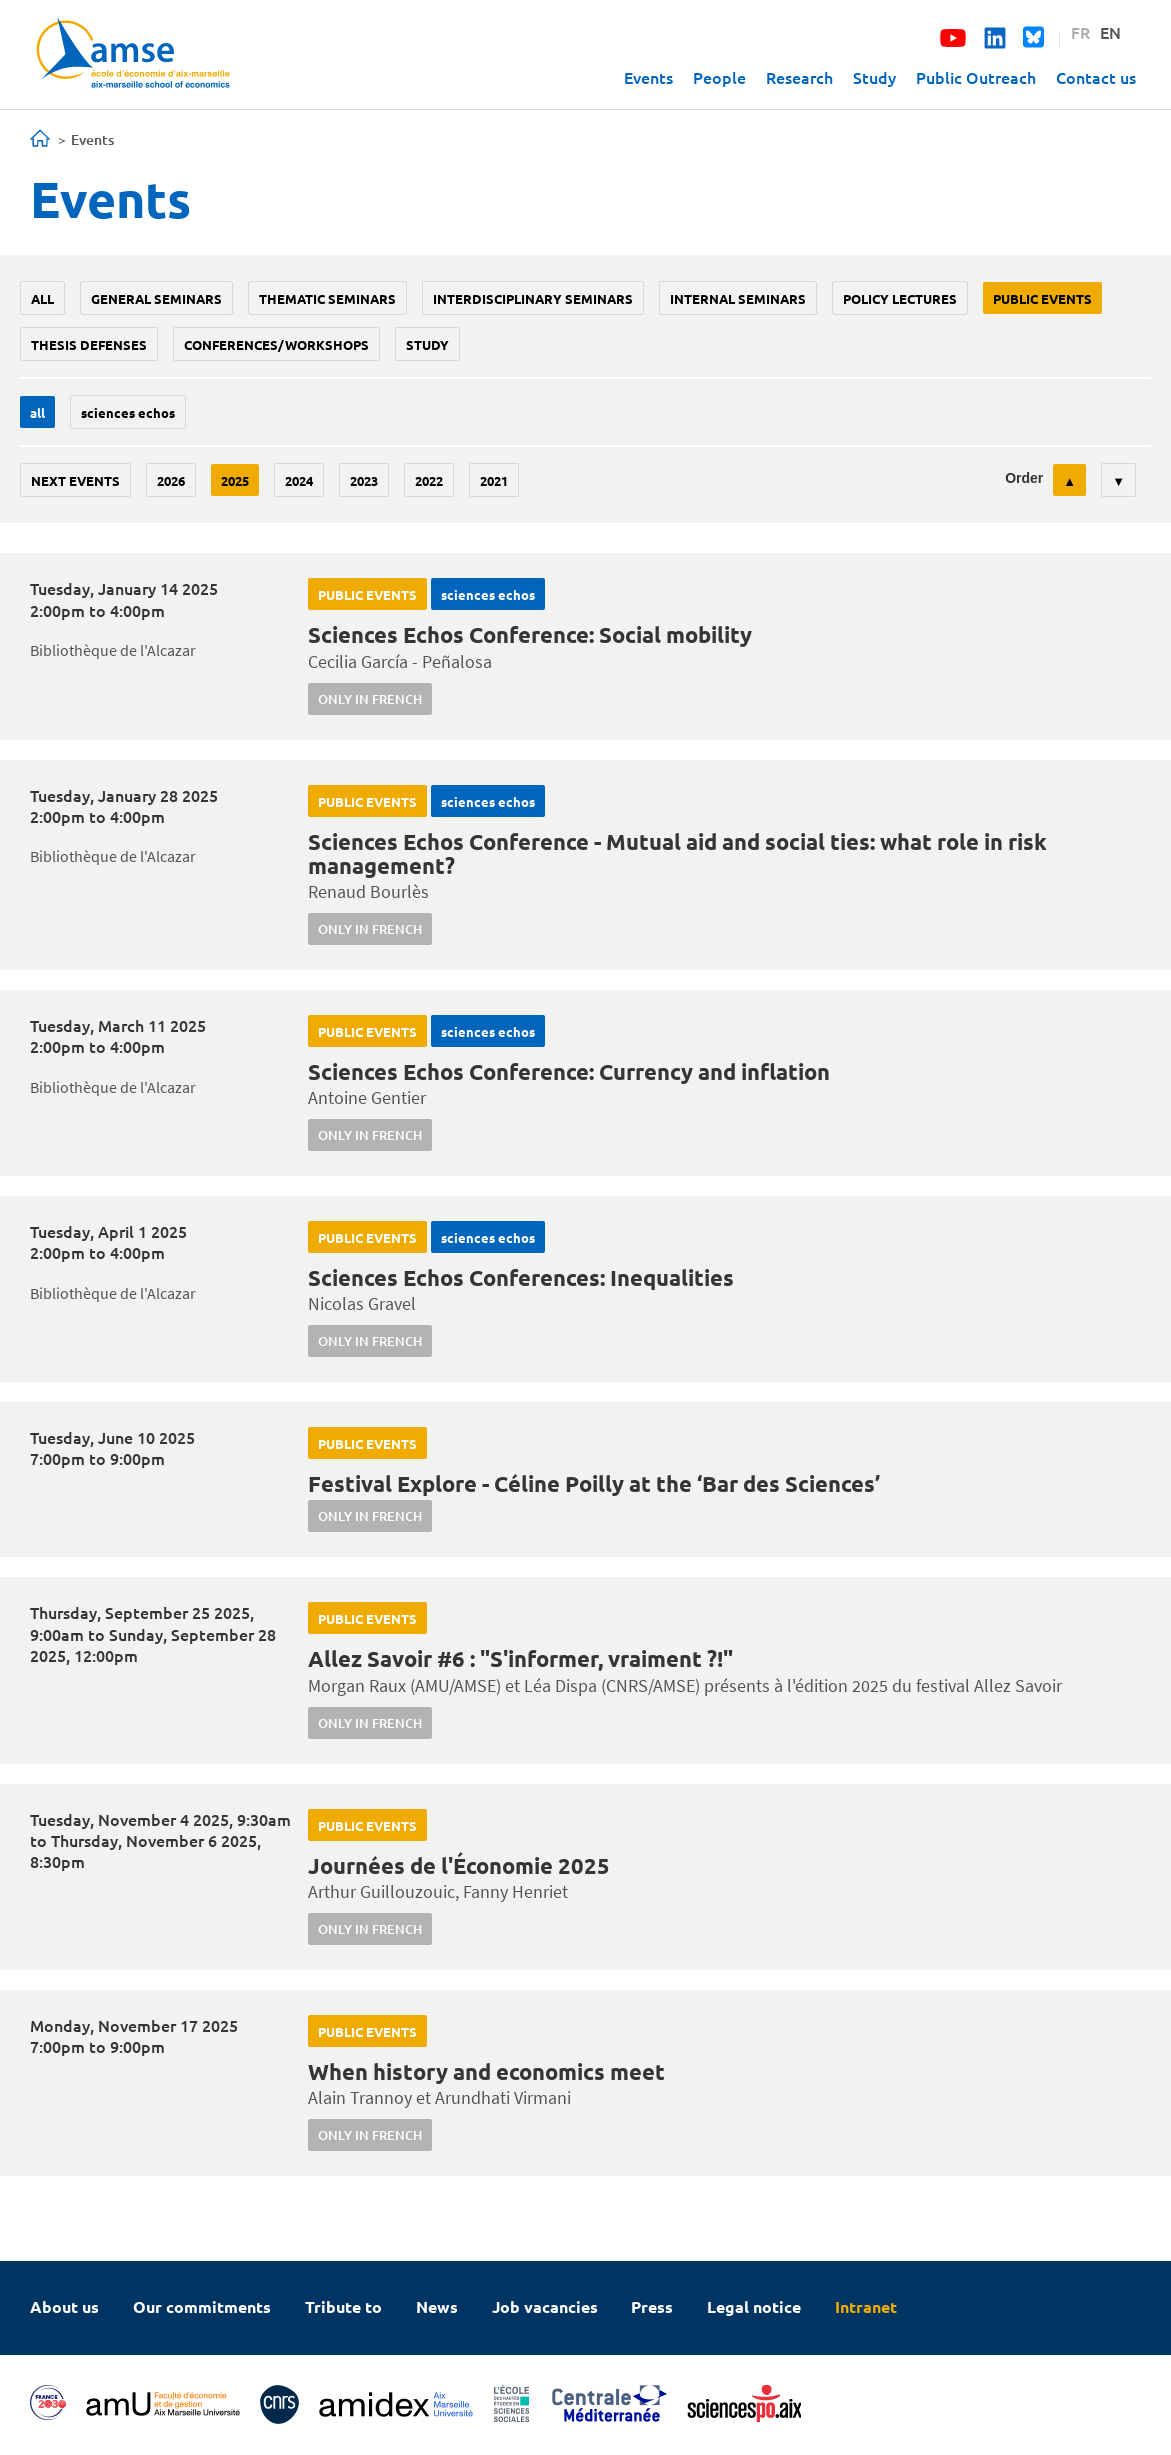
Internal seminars (738, 298)
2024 (299, 480)
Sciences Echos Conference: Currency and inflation (569, 1071)
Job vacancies (545, 2306)
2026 (171, 480)
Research (799, 77)
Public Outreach (976, 77)
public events (1042, 298)
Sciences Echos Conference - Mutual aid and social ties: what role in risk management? (677, 853)
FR (1080, 32)
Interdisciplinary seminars (533, 298)
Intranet (866, 2306)
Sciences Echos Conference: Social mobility (530, 634)
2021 (494, 480)
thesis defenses (89, 344)
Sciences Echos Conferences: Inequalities (521, 1277)
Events (648, 77)
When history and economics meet (486, 2071)
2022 (429, 480)
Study (874, 77)
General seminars (156, 298)
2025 (235, 480)
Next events (75, 480)
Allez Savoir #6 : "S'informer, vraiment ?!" (520, 1658)
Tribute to (343, 2306)
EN (1110, 32)
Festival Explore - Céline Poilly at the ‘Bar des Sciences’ (594, 1483)
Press (652, 2306)
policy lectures (900, 298)
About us (64, 2306)
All (42, 298)
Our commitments (202, 2306)
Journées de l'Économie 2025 (459, 1865)
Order (1024, 478)
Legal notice (754, 2306)
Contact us (1096, 77)
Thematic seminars (327, 298)
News (437, 2306)
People (719, 77)
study (427, 344)
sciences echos (128, 412)
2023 (364, 480)
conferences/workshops (276, 344)
